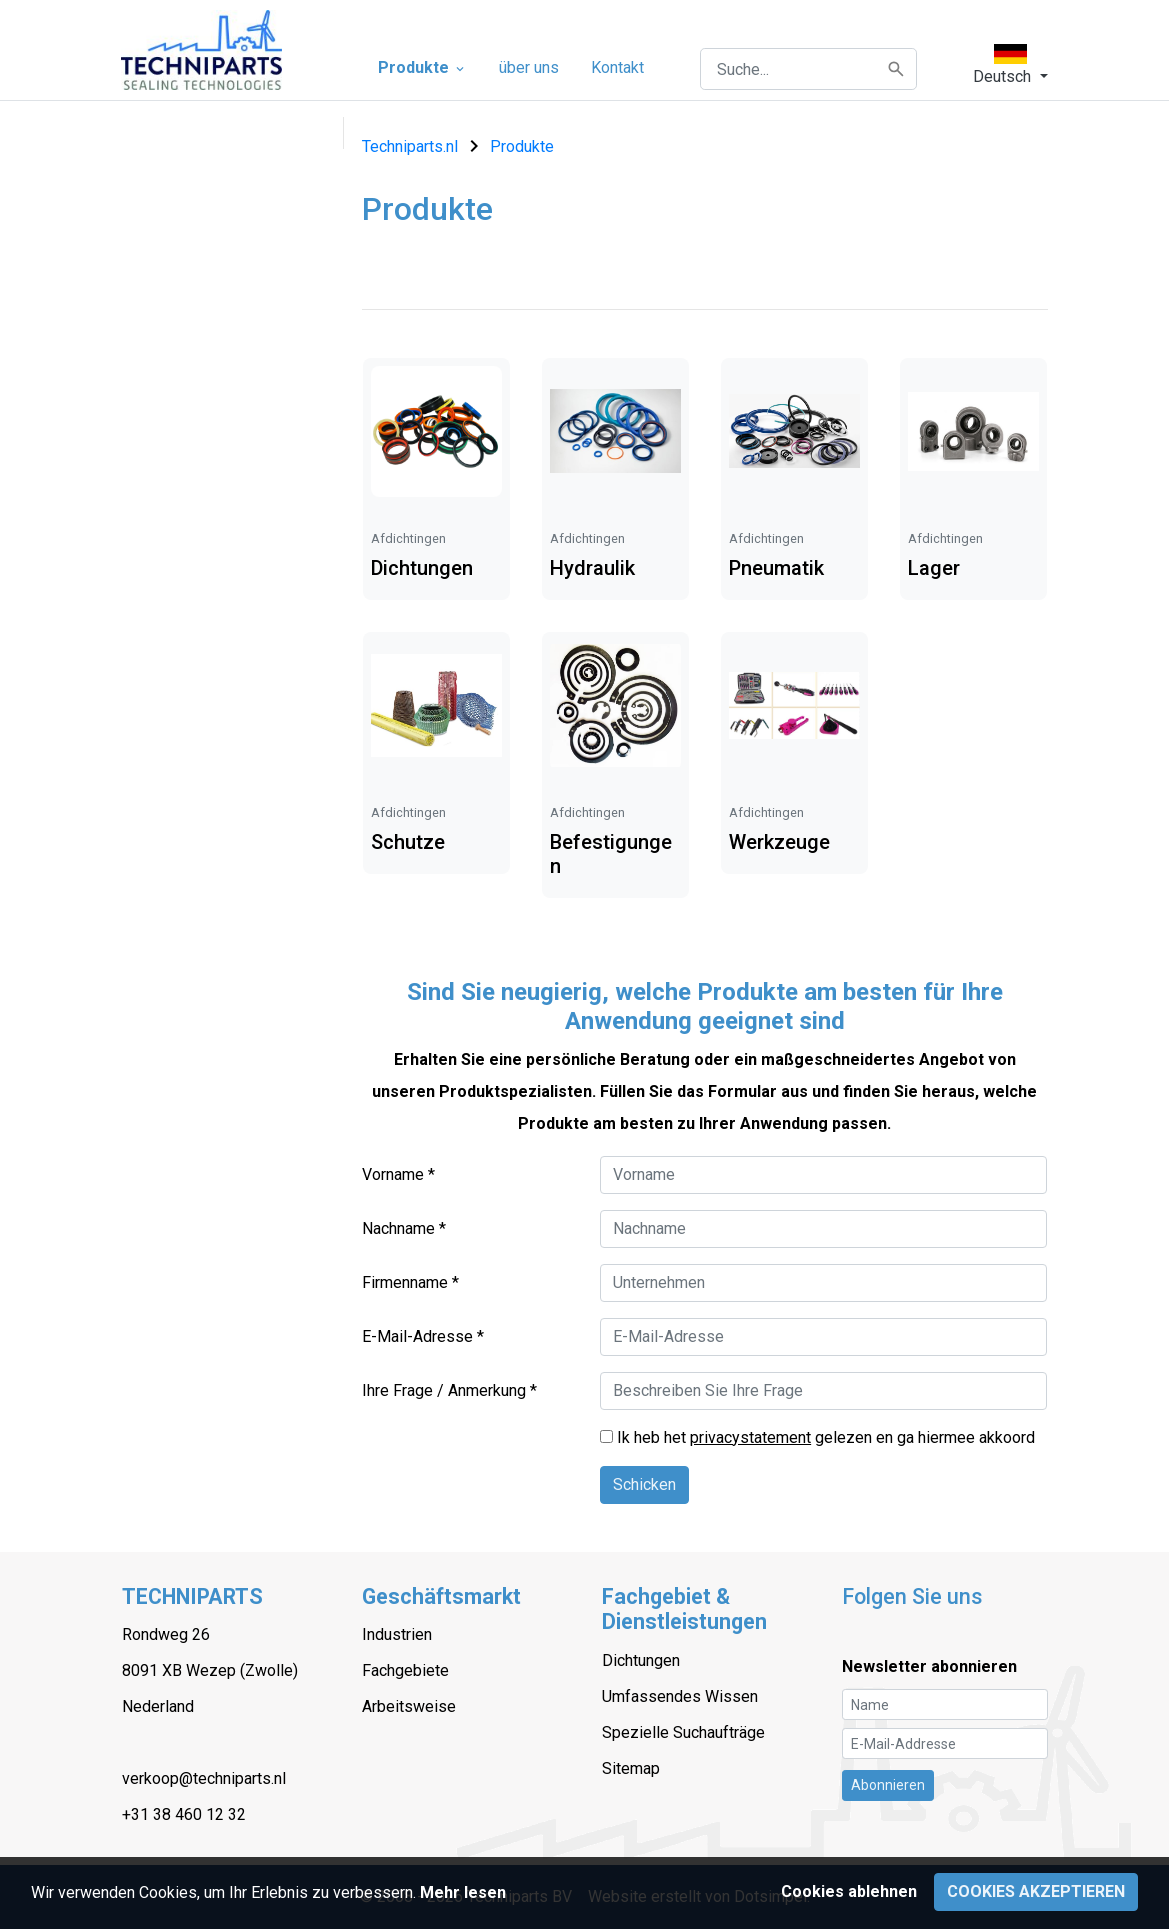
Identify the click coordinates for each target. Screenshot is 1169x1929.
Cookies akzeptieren (1036, 1891)
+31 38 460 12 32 (184, 1814)
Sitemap (631, 1768)
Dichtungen (641, 1660)
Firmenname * (410, 1282)
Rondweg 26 (166, 1634)
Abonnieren (888, 1785)
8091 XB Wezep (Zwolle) (210, 1670)
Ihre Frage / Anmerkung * (449, 1390)
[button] (1010, 65)
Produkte (422, 67)
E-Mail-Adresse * (423, 1336)
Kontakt (617, 67)
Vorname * (398, 1174)
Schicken (644, 1484)
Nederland (158, 1706)
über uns (529, 67)
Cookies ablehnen (849, 1891)
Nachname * (404, 1228)
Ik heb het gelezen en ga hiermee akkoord (826, 1437)
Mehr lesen (463, 1892)
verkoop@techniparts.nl (204, 1778)
